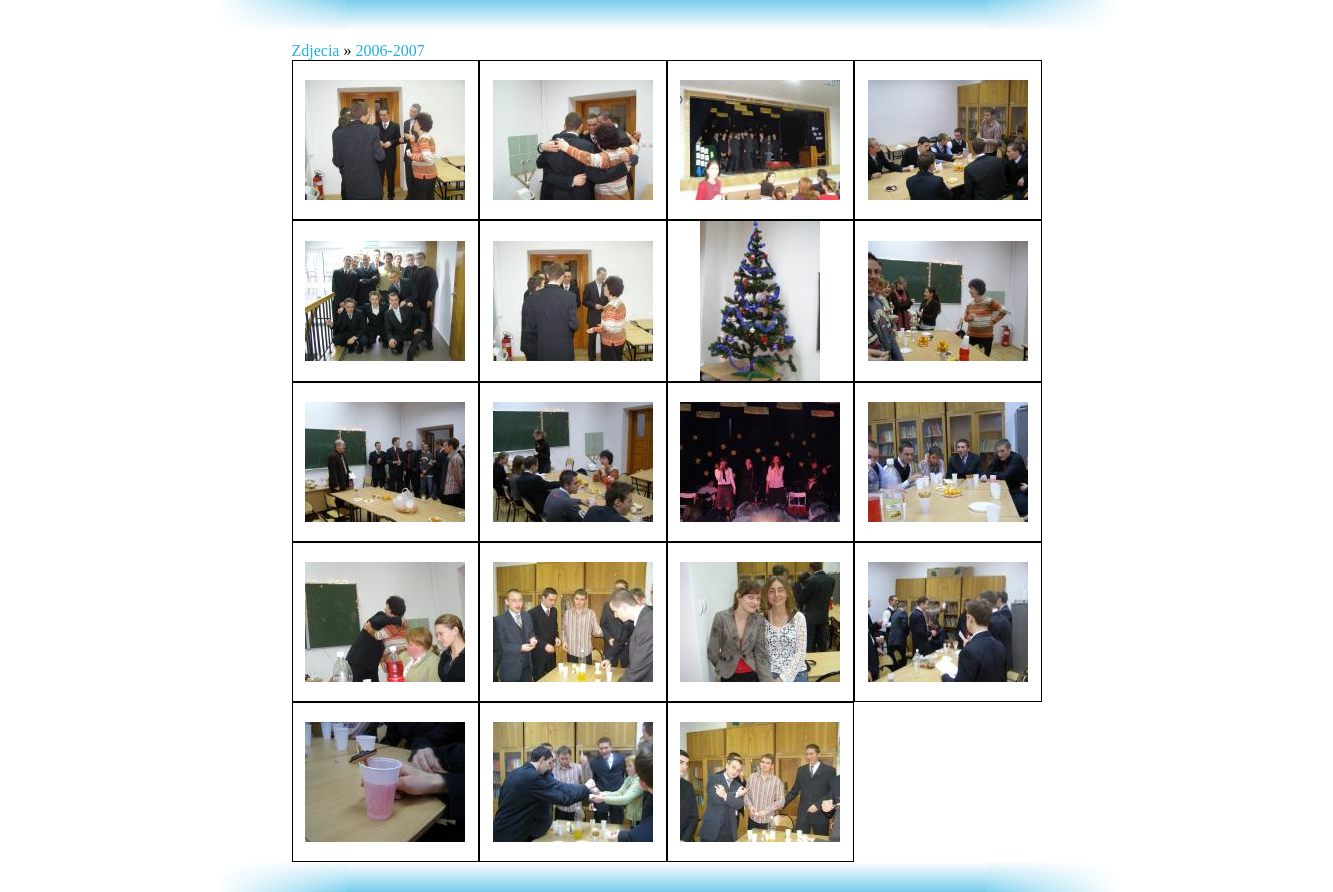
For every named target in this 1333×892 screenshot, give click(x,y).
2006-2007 (389, 50)
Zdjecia (318, 50)
